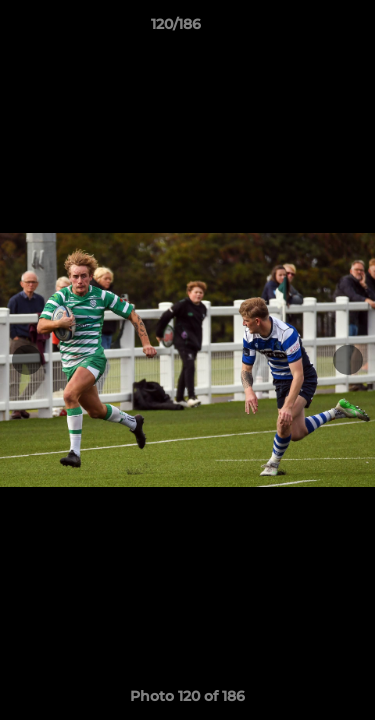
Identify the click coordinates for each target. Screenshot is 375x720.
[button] (303, 29)
